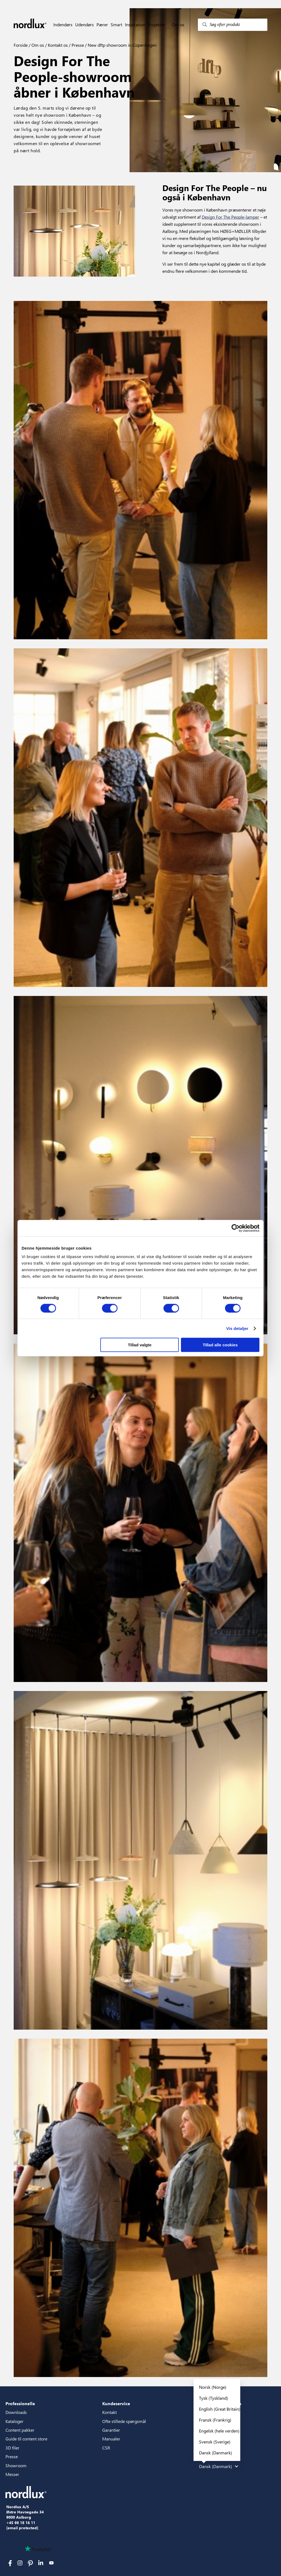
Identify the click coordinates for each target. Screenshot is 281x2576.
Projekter (156, 24)
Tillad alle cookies (220, 1345)
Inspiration (135, 24)
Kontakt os (57, 45)
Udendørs (84, 24)
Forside (21, 45)
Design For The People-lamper (230, 217)
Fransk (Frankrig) (215, 2420)
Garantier (111, 2430)
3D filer (12, 2448)
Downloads (16, 2412)
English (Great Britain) (219, 2409)
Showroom (16, 2465)
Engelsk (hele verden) (219, 2431)
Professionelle (20, 2403)
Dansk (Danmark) (215, 2452)
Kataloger (14, 2421)
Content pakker (19, 2430)
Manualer (111, 2439)
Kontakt (109, 2412)
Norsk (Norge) (212, 2387)
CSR (106, 2448)
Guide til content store (26, 2439)
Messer (12, 2474)
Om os (178, 24)
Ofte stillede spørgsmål (124, 2421)
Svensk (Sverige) (214, 2442)
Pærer (102, 24)
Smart (116, 24)
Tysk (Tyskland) (213, 2398)
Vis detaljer (237, 1328)
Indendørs (62, 24)
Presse (77, 45)
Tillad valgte (139, 1345)
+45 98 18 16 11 (20, 2523)
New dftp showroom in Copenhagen (122, 45)
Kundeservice (116, 2403)
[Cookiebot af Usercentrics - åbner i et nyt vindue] (235, 1228)
